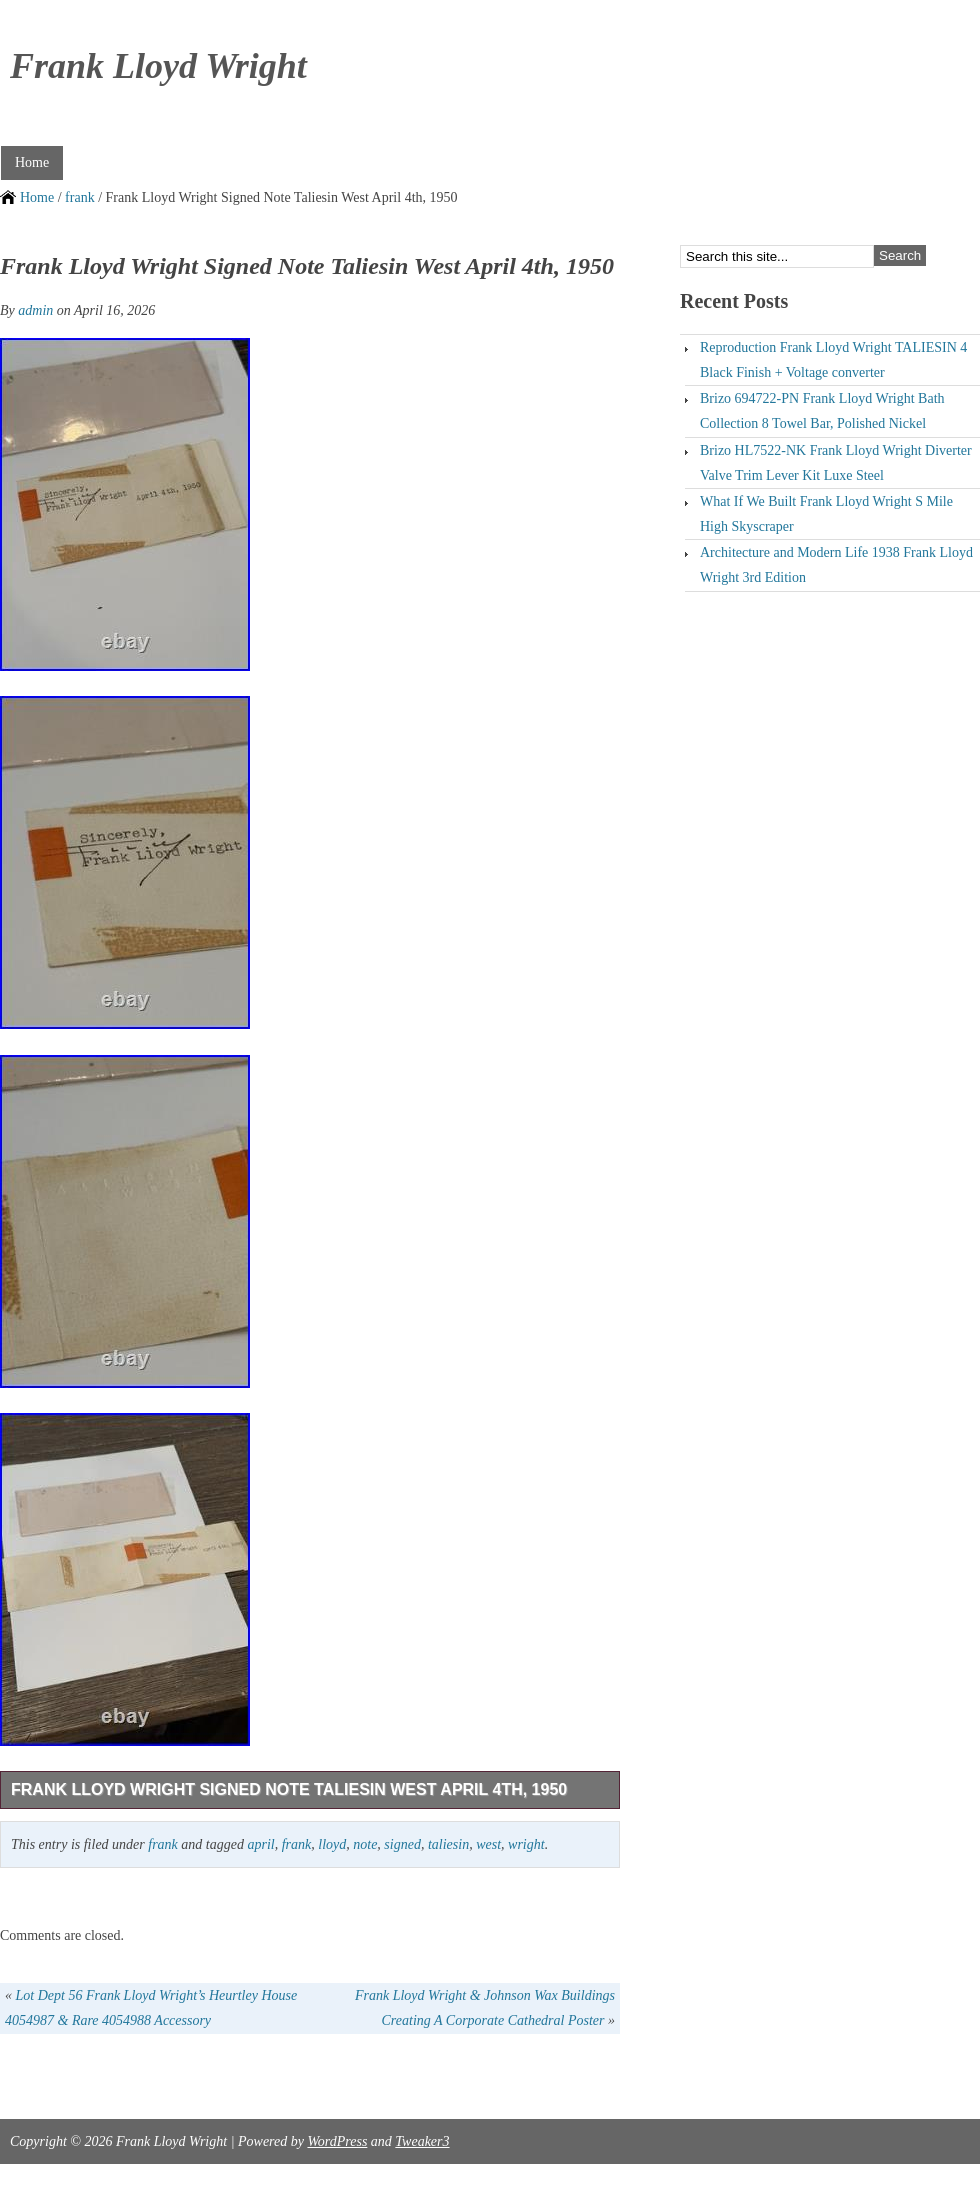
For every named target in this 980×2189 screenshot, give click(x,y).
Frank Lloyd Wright (158, 66)
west (488, 1844)
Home (32, 162)
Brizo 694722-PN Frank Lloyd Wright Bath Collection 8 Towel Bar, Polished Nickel (822, 411)
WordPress (337, 2141)
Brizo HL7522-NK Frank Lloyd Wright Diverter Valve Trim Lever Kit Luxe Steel (836, 463)
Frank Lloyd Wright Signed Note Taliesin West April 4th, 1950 (289, 1789)
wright (526, 1844)
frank (80, 197)
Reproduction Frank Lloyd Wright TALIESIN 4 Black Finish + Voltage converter (833, 360)
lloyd (332, 1844)
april (260, 1844)
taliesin (448, 1844)
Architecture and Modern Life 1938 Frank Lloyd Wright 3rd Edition (836, 565)
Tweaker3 (422, 2141)
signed (402, 1844)
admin (35, 310)
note (365, 1844)
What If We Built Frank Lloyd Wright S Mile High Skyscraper (826, 514)
